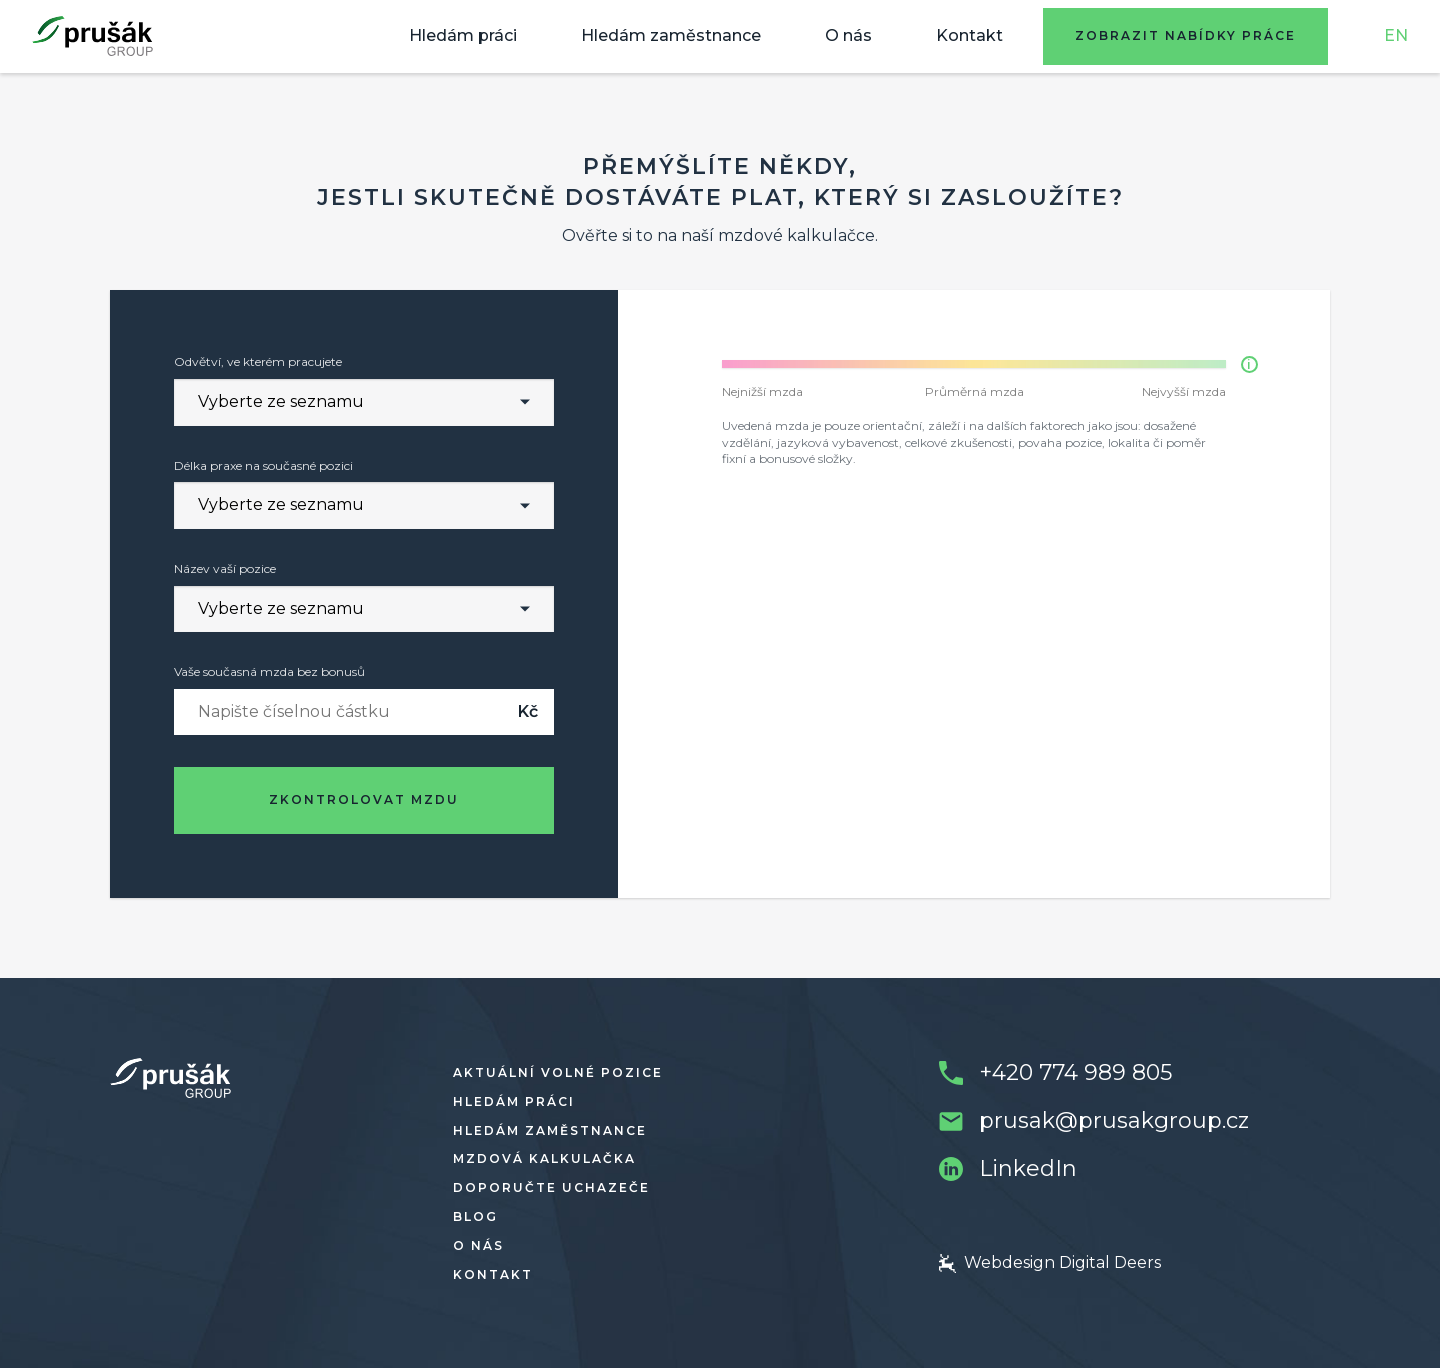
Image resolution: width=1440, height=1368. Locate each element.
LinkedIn (1028, 1168)
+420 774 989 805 (1075, 1072)
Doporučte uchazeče (551, 1187)
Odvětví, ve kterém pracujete (258, 361)
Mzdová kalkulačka (544, 1158)
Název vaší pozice (225, 568)
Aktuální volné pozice (558, 1072)
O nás (848, 35)
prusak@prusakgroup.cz (1114, 1120)
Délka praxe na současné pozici (263, 465)
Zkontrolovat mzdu (364, 799)
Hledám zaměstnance (671, 35)
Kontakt (969, 35)
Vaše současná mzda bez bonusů (269, 671)
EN (1396, 35)
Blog (475, 1216)
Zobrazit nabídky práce (1185, 35)
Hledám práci (463, 35)
